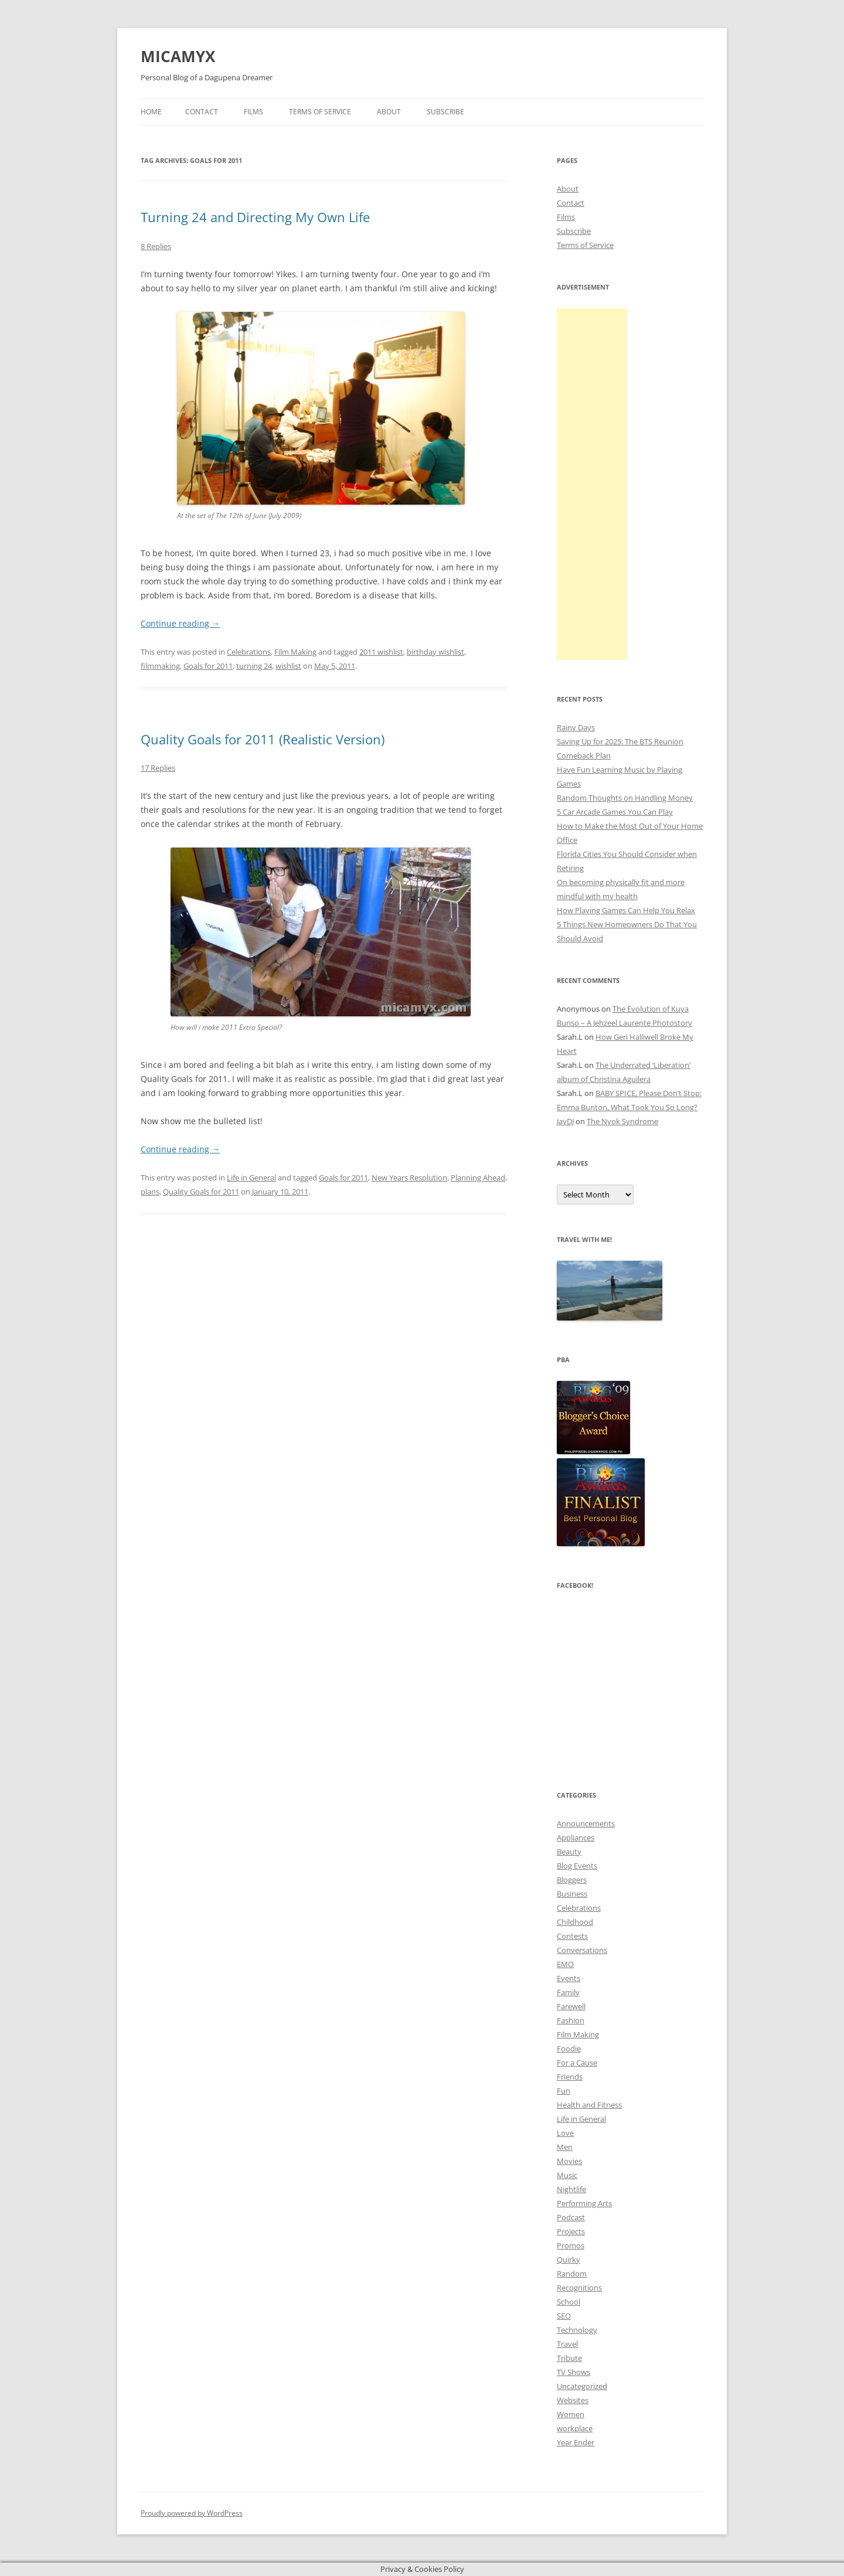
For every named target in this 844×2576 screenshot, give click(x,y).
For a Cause (577, 2062)
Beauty (569, 1851)
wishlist (288, 666)
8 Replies (156, 246)
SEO (564, 2315)
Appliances (575, 1837)
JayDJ (565, 1121)
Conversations (582, 1950)
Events (568, 1978)
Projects (571, 2231)
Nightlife (571, 2189)
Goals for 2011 (208, 666)
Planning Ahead (478, 1177)
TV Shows (573, 2372)
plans (150, 1191)
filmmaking (160, 666)
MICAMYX (178, 56)
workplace (575, 2428)
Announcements (586, 1823)
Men (565, 2147)
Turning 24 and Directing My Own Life (255, 217)
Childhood (575, 1922)
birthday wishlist (435, 651)
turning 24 (254, 666)
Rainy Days (576, 727)
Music (567, 2175)
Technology (577, 2330)
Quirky (568, 2259)
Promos (570, 2245)
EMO (565, 1964)
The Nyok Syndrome (622, 1121)
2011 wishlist (381, 651)
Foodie (569, 2048)
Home (151, 112)
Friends (570, 2076)
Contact (201, 112)
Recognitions (579, 2287)
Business (572, 1893)
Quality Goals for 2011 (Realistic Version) (262, 739)
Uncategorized (582, 2386)
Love (565, 2133)
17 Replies (158, 768)
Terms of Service (320, 112)
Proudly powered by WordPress (192, 2513)
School (568, 2301)
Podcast (571, 2217)
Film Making (295, 651)
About (389, 112)
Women (570, 2414)
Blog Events (577, 1865)
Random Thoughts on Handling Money (625, 797)
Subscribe (445, 112)
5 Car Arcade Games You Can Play (615, 812)
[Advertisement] (592, 484)
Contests (572, 1936)
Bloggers (572, 1879)
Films (253, 112)
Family (568, 1992)
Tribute (569, 2358)
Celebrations (249, 651)
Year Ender (575, 2442)
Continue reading (180, 623)
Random (572, 2273)
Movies (569, 2161)
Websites (572, 2400)
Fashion (570, 2020)
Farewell (571, 2006)
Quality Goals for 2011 (201, 1191)
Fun (563, 2090)
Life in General (251, 1177)
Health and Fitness (589, 2104)
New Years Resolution (409, 1177)
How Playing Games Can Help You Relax (626, 910)
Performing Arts (584, 2203)
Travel (567, 2344)
